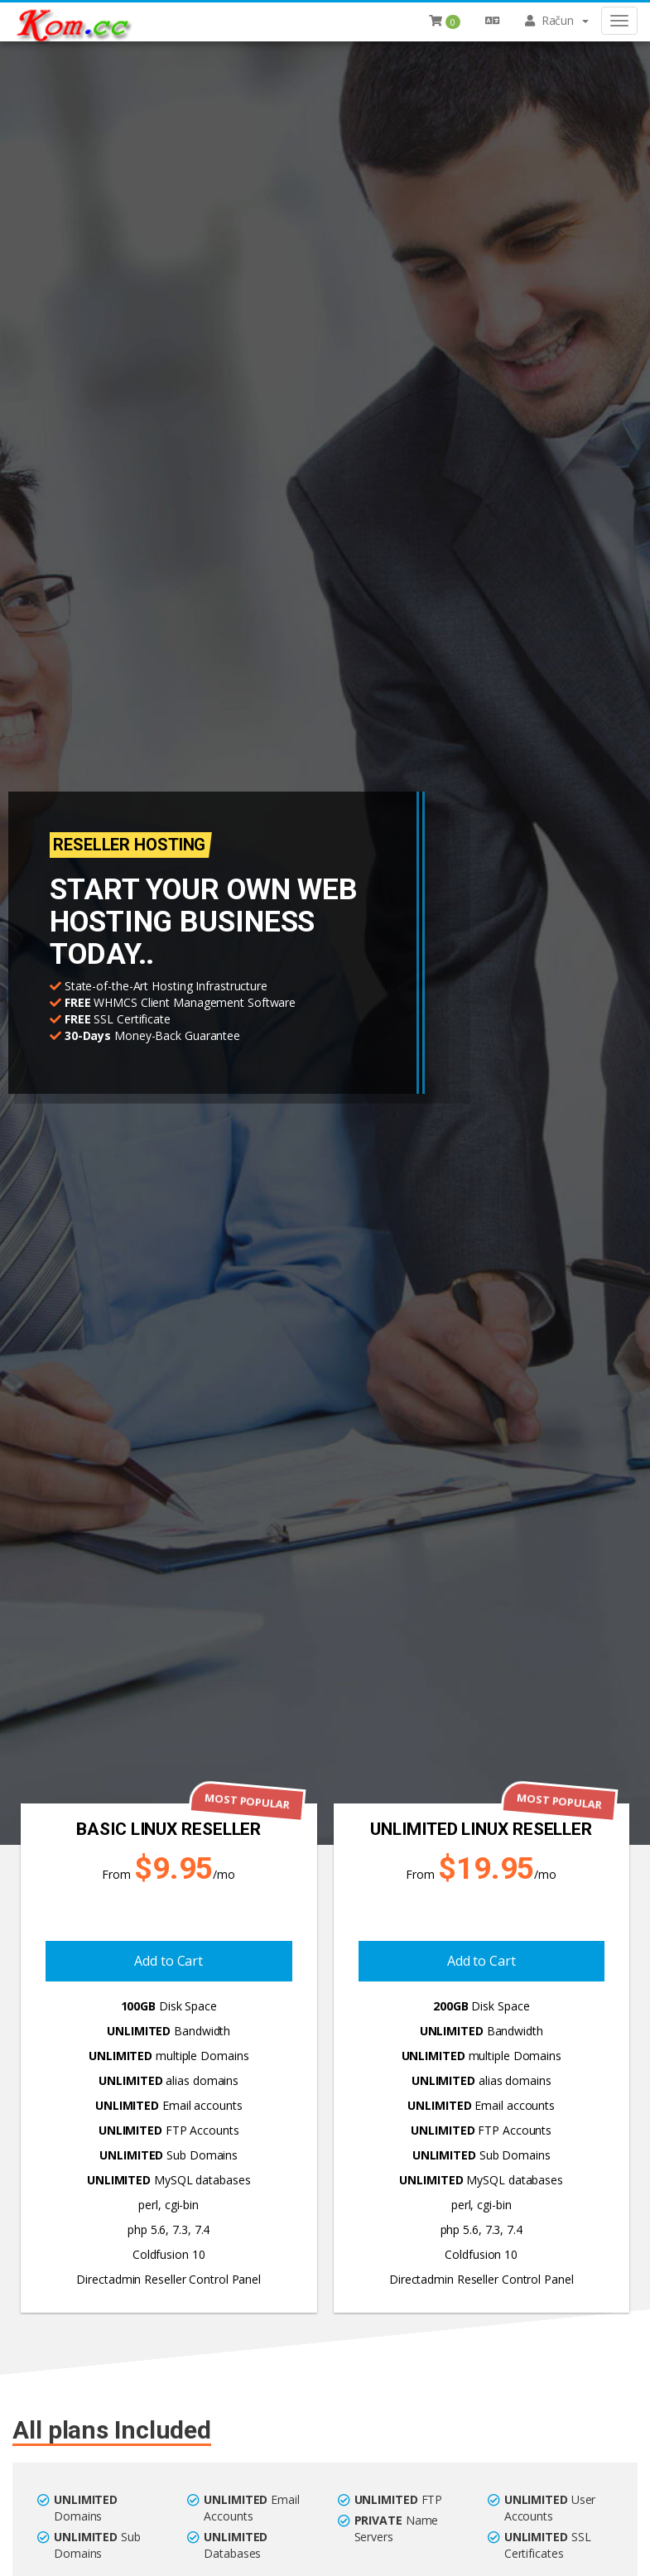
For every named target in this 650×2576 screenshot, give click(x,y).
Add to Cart (168, 1961)
